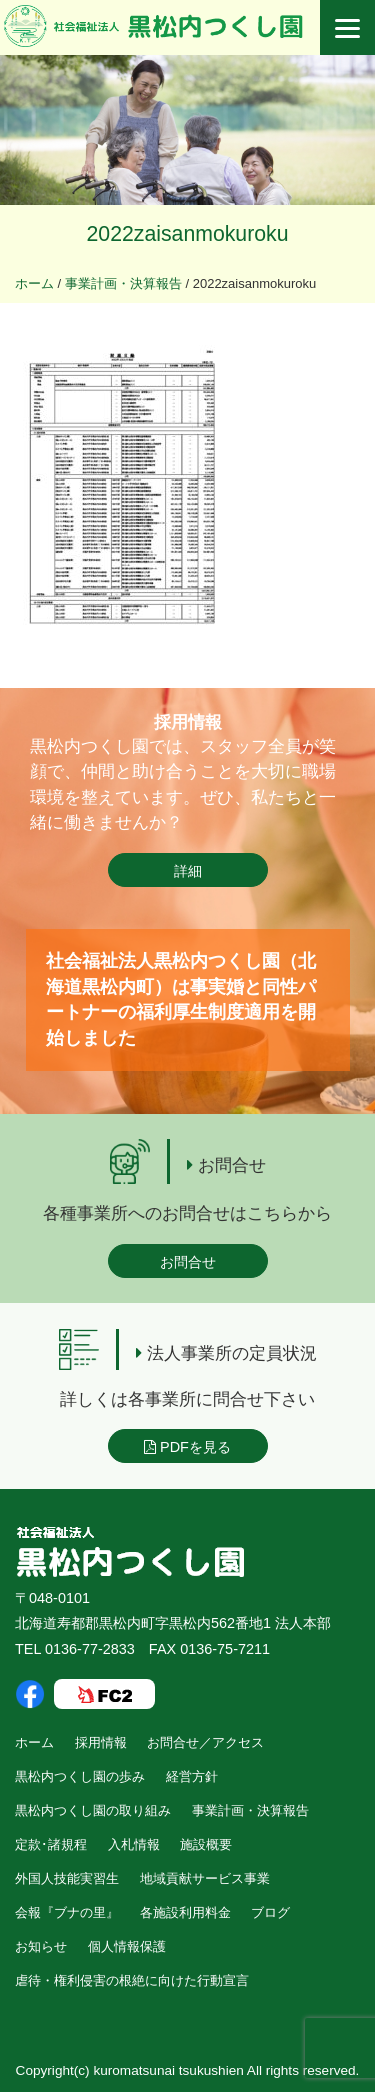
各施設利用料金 (185, 1912)
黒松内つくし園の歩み (80, 1776)
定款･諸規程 (51, 1844)
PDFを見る (187, 1447)
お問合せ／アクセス (205, 1742)
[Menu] (347, 27)
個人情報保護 (127, 1946)
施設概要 (206, 1844)
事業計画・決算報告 (250, 1810)
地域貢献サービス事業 (205, 1878)
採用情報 (101, 1742)
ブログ (270, 1912)
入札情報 (134, 1844)
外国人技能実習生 (67, 1878)
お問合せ (188, 1262)
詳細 (188, 871)
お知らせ (41, 1946)
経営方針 (192, 1776)
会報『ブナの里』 (67, 1912)
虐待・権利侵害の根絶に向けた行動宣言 (132, 1980)
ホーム (34, 1742)
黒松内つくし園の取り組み (93, 1810)
